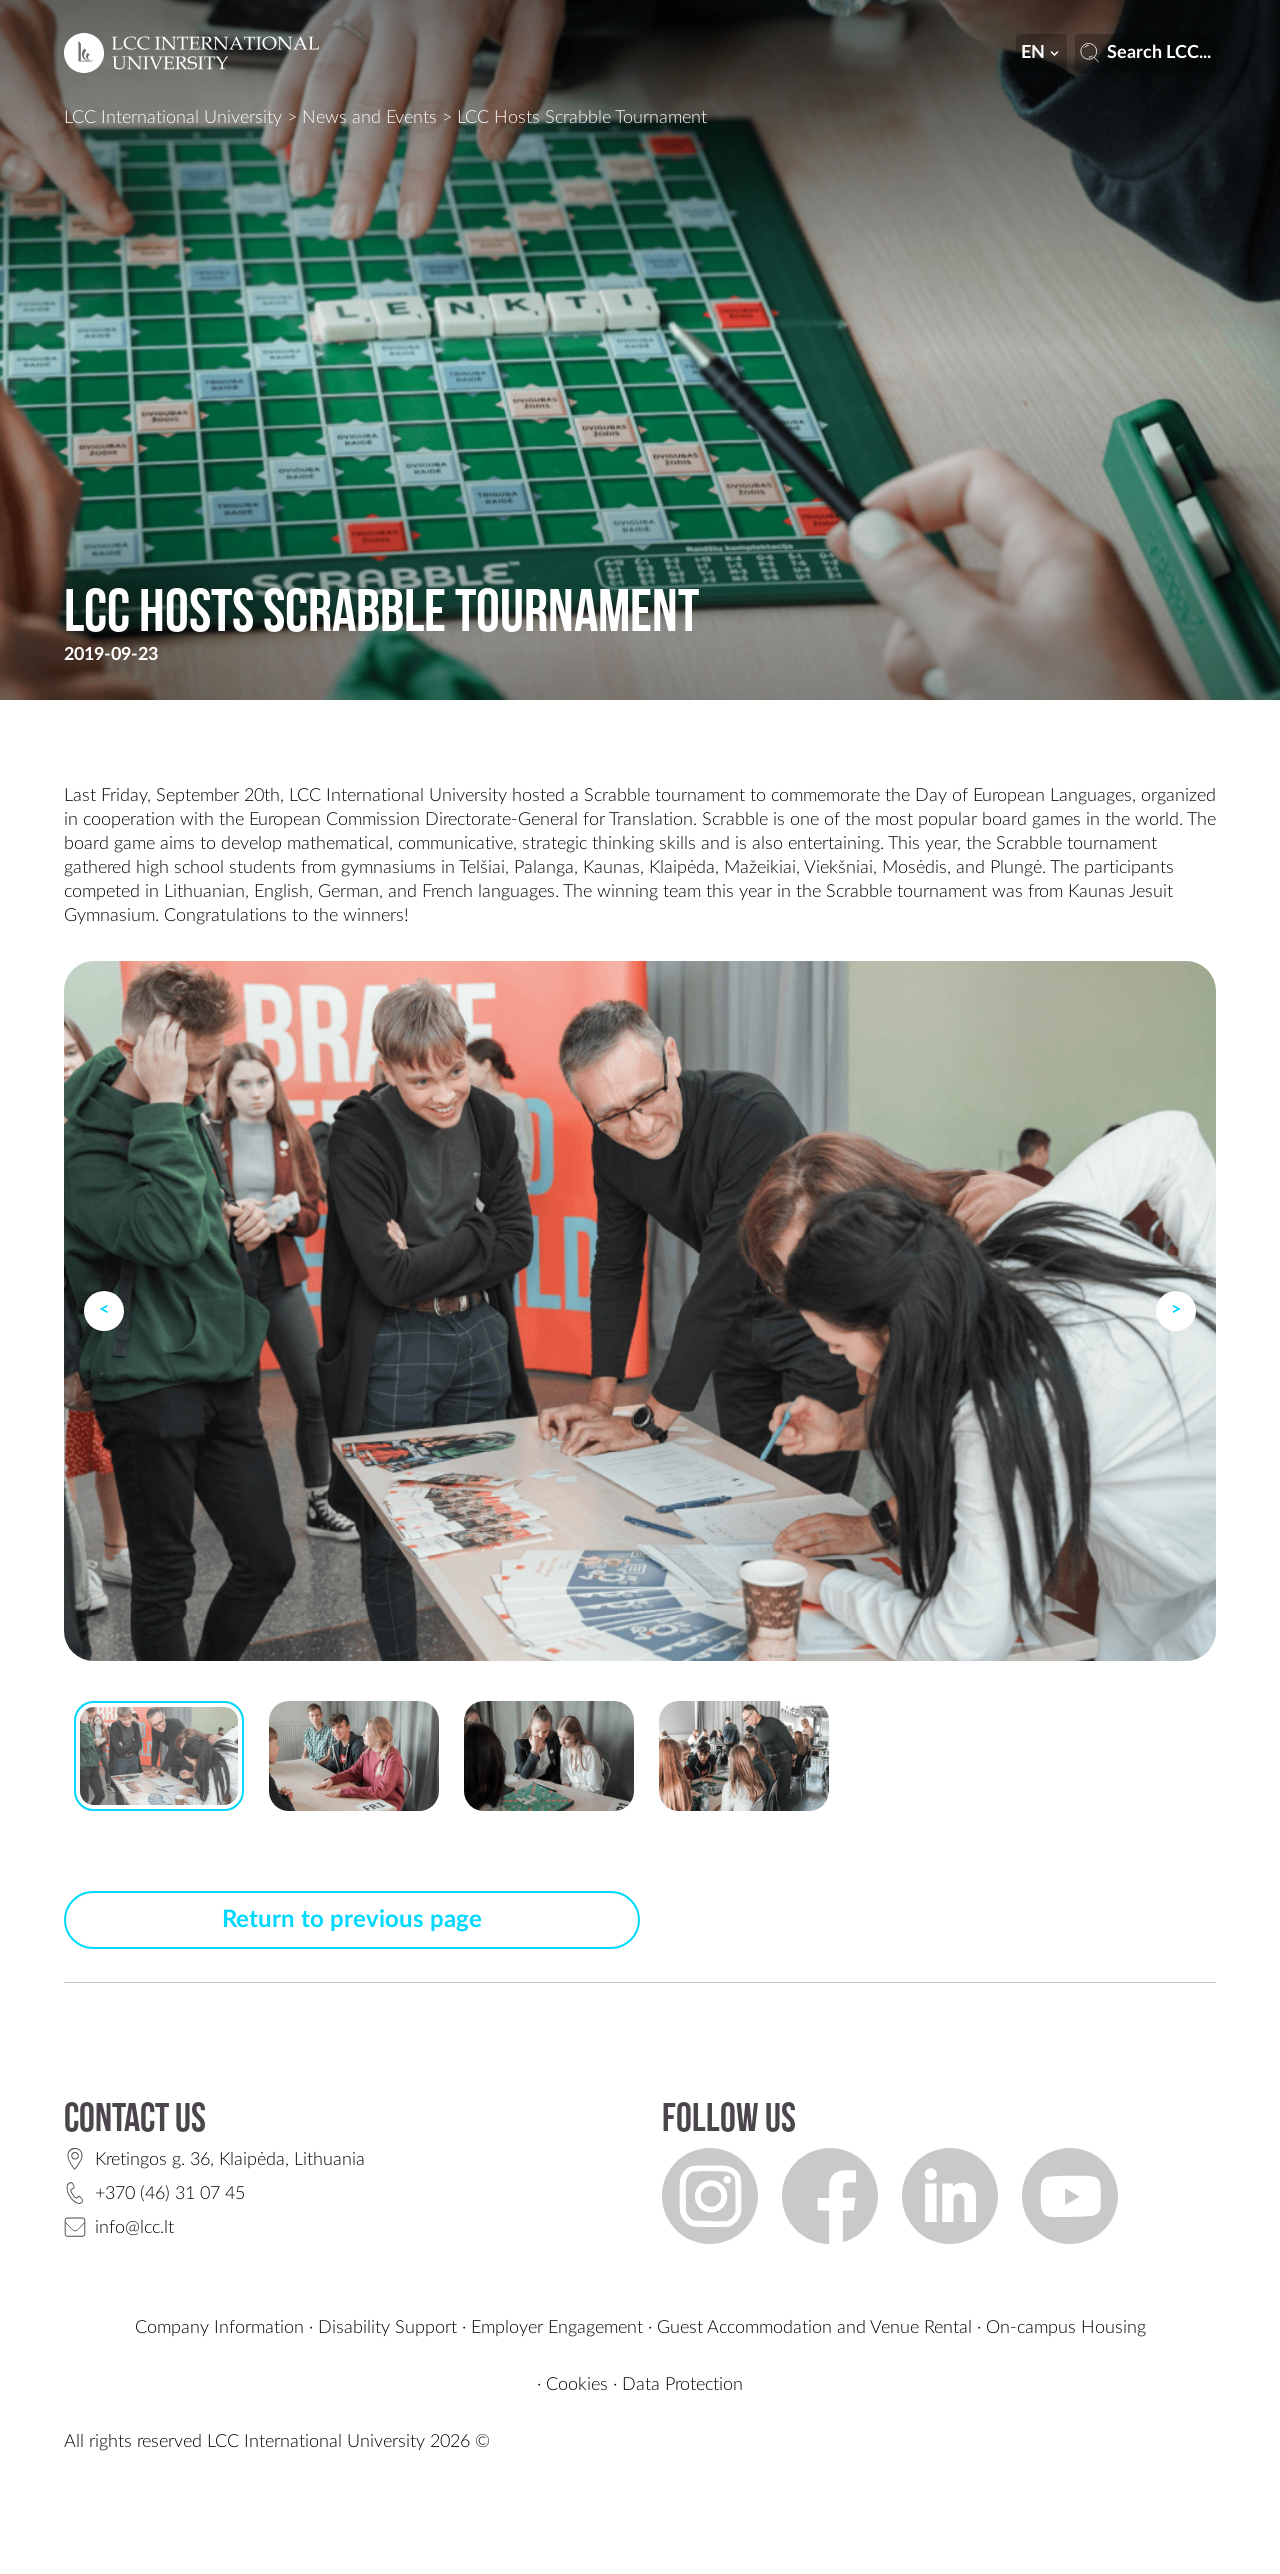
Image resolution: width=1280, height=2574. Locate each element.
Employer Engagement (557, 2328)
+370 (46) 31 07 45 (170, 2194)
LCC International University (173, 118)
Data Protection (682, 2385)
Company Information (219, 2328)
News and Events (369, 118)
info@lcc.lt (134, 2228)
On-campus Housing (1066, 2328)
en (1042, 53)
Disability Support (387, 2328)
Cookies (577, 2385)
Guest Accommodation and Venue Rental (814, 2328)
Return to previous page (352, 1920)
